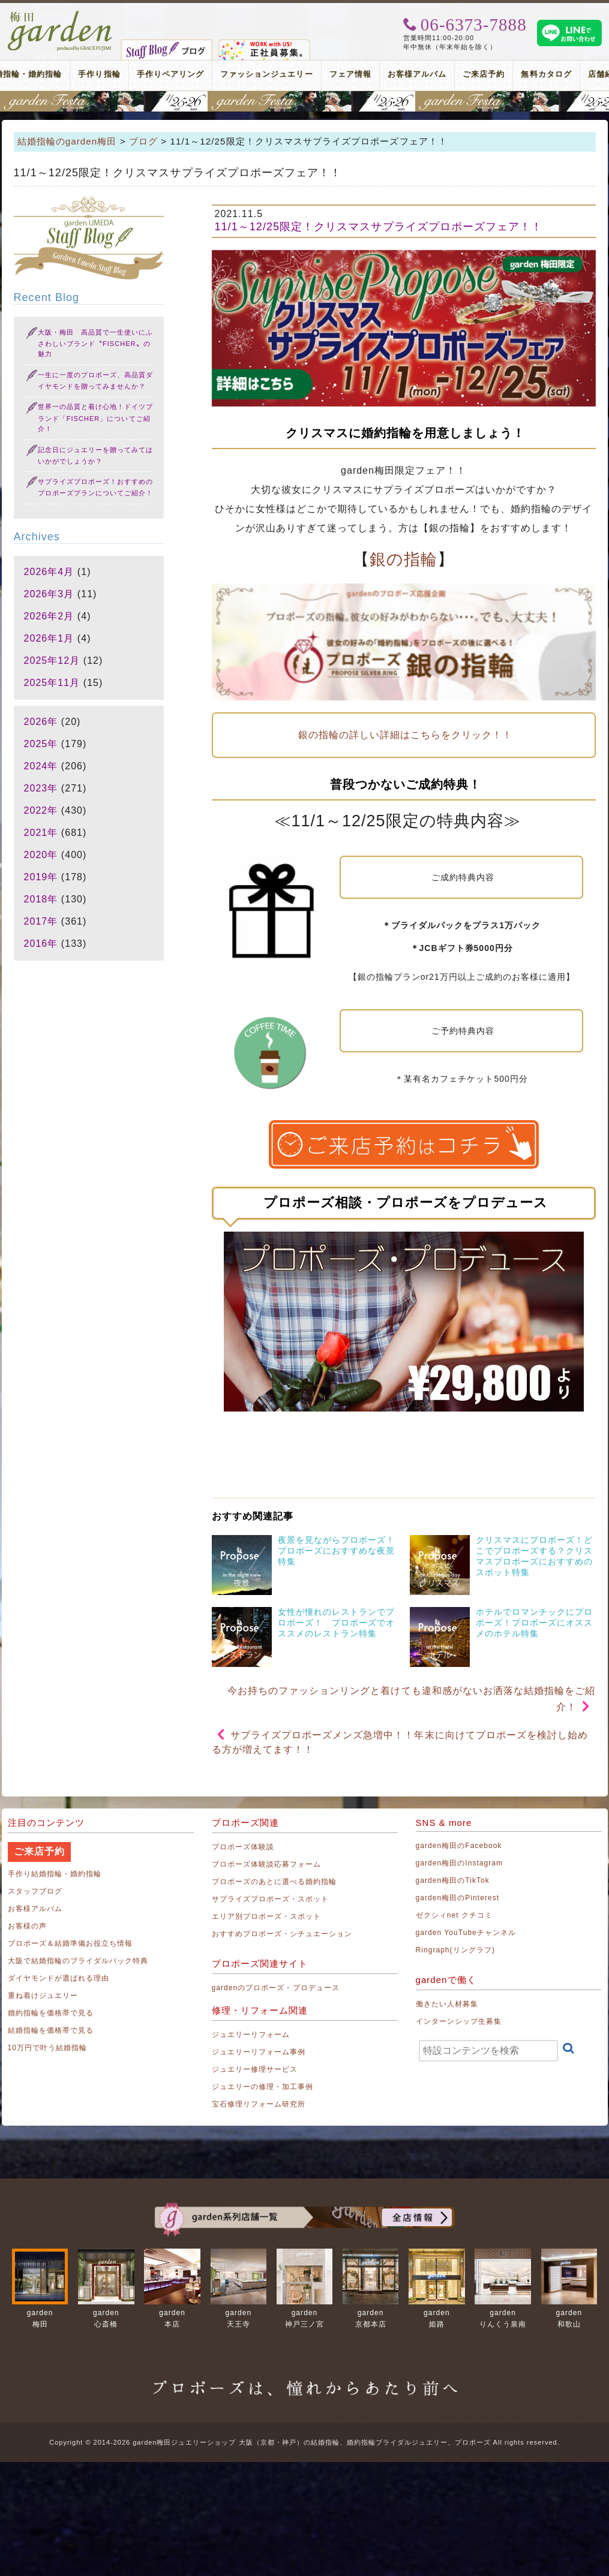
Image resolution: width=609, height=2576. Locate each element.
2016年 (41, 943)
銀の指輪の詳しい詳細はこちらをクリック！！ (403, 735)
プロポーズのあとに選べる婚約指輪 (274, 1881)
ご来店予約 (484, 74)
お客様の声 (27, 1926)
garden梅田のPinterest (458, 1898)
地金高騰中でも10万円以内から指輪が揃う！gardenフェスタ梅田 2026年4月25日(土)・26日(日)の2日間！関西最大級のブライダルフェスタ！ (304, 101)
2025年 (41, 744)
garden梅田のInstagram (459, 1863)
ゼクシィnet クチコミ (454, 1915)
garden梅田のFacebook (459, 1845)
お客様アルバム (417, 74)
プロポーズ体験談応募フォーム (267, 1864)
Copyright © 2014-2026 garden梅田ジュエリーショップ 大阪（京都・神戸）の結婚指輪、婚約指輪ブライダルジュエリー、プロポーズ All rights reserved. (304, 2442)
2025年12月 (52, 660)
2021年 (41, 832)
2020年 (41, 855)
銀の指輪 (403, 559)
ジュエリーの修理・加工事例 (263, 2087)
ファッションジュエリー (266, 74)
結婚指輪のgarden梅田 (67, 141)
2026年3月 (49, 594)
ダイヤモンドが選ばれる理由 (59, 1978)
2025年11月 (52, 683)
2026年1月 (49, 638)
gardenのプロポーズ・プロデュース (276, 1988)
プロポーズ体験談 (243, 1847)
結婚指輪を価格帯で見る (51, 2030)
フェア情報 (350, 74)
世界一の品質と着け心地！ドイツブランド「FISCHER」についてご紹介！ (96, 417)
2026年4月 (49, 572)
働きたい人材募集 (447, 2004)
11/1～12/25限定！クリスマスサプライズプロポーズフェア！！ (379, 227)
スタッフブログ (35, 1891)
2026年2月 (49, 616)
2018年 (41, 899)
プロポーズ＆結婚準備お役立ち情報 (70, 1943)
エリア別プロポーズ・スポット (267, 1916)
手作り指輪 (99, 74)
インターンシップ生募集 (459, 2021)
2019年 (41, 877)
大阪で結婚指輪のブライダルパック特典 (78, 1961)
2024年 (41, 766)
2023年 (41, 788)
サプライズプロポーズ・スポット (270, 1899)
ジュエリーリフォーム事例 (259, 2052)
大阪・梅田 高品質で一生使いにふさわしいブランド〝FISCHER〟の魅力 (96, 343)
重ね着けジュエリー (43, 1995)
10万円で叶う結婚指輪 (48, 2048)
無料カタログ (546, 74)
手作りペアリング (170, 74)
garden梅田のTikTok (453, 1880)
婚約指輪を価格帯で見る (51, 2013)
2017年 (41, 921)
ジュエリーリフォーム (251, 2034)
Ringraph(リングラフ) (455, 1950)
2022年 (41, 810)
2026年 (41, 722)
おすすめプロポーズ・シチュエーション (282, 1934)
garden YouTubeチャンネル (466, 1932)
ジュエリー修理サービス (255, 2069)
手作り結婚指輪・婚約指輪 (55, 1874)
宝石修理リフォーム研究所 (259, 2104)
